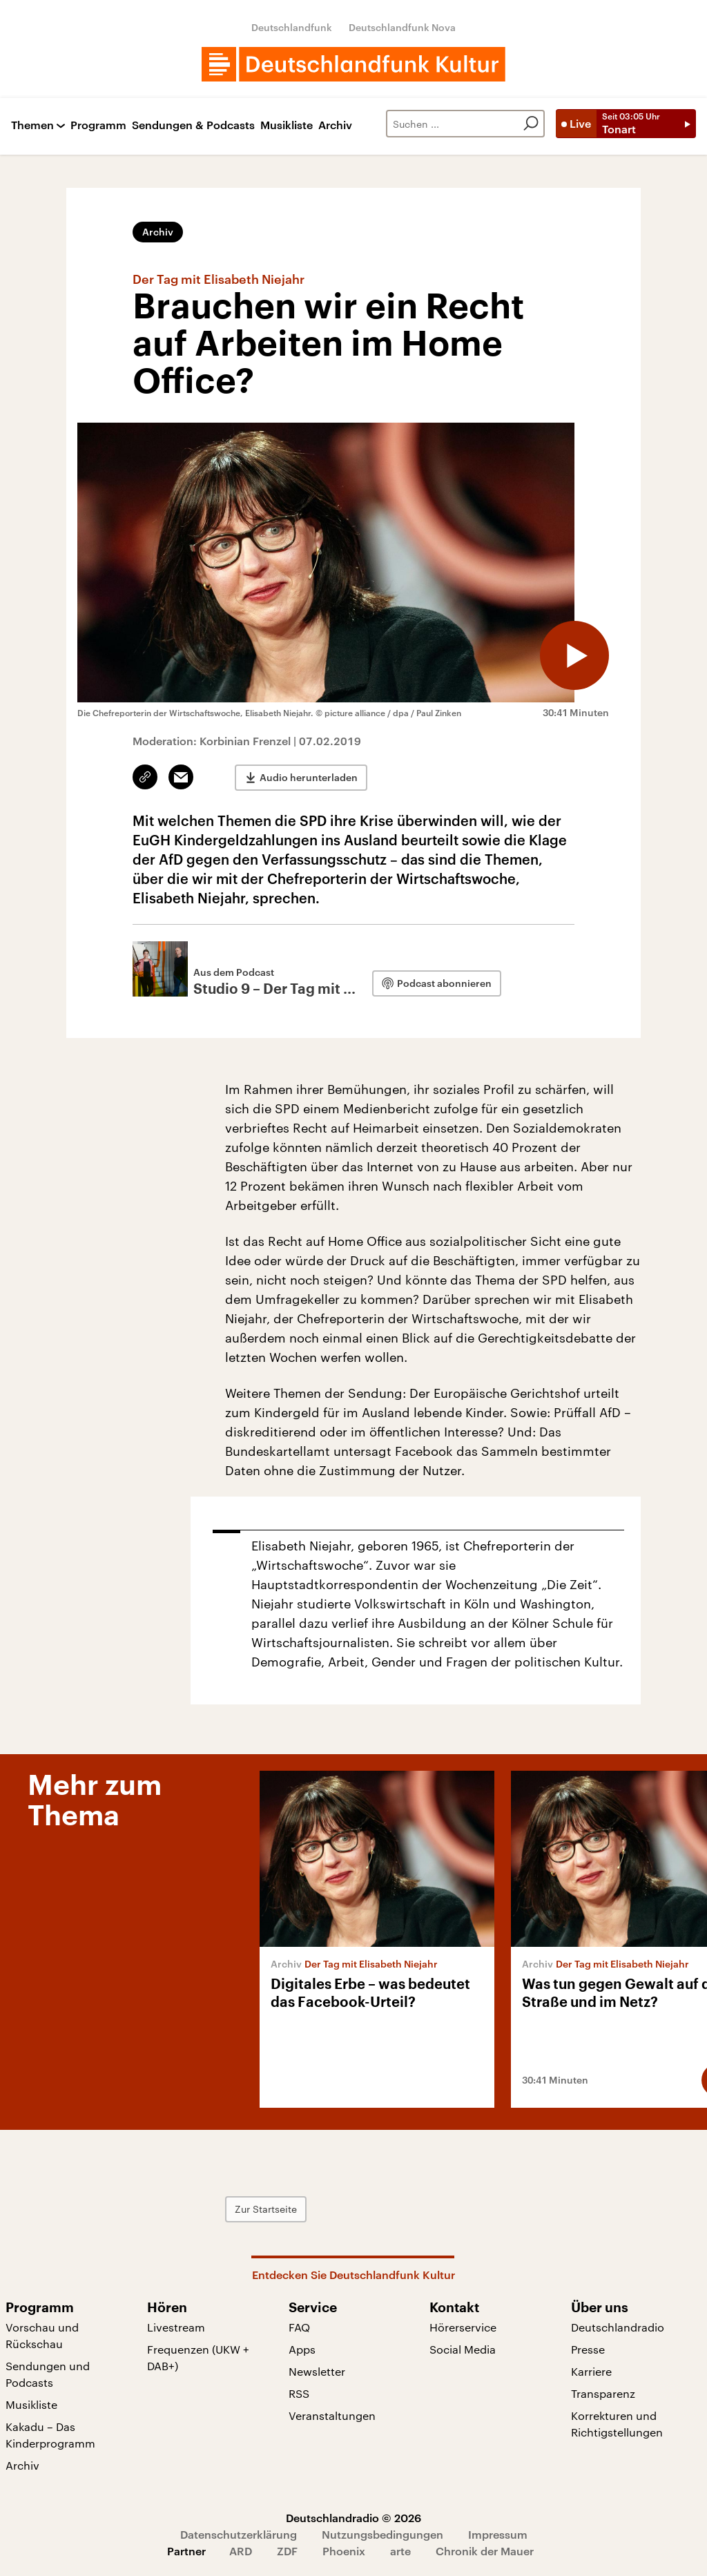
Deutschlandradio (617, 2327)
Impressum (497, 2534)
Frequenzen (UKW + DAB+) (198, 2357)
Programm (98, 125)
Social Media (462, 2349)
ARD (240, 2550)
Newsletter (317, 2371)
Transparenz (603, 2393)
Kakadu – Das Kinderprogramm (50, 2435)
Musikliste (286, 125)
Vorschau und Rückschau (42, 2335)
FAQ (299, 2327)
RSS (299, 2393)
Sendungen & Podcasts (193, 125)
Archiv (335, 125)
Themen (32, 125)
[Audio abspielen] (574, 655)
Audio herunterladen (309, 777)
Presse (588, 2349)
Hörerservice (462, 2327)
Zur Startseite (266, 2209)
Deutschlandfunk (291, 27)
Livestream (176, 2327)
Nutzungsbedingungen (382, 2534)
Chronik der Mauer (485, 2550)
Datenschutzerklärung (238, 2534)
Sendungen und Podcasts (48, 2374)
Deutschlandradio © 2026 (353, 2517)
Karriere (591, 2371)
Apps (302, 2349)
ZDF (287, 2550)
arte (400, 2550)
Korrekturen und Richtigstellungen (617, 2424)
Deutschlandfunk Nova (402, 27)
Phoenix (343, 2550)
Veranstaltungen (332, 2415)
